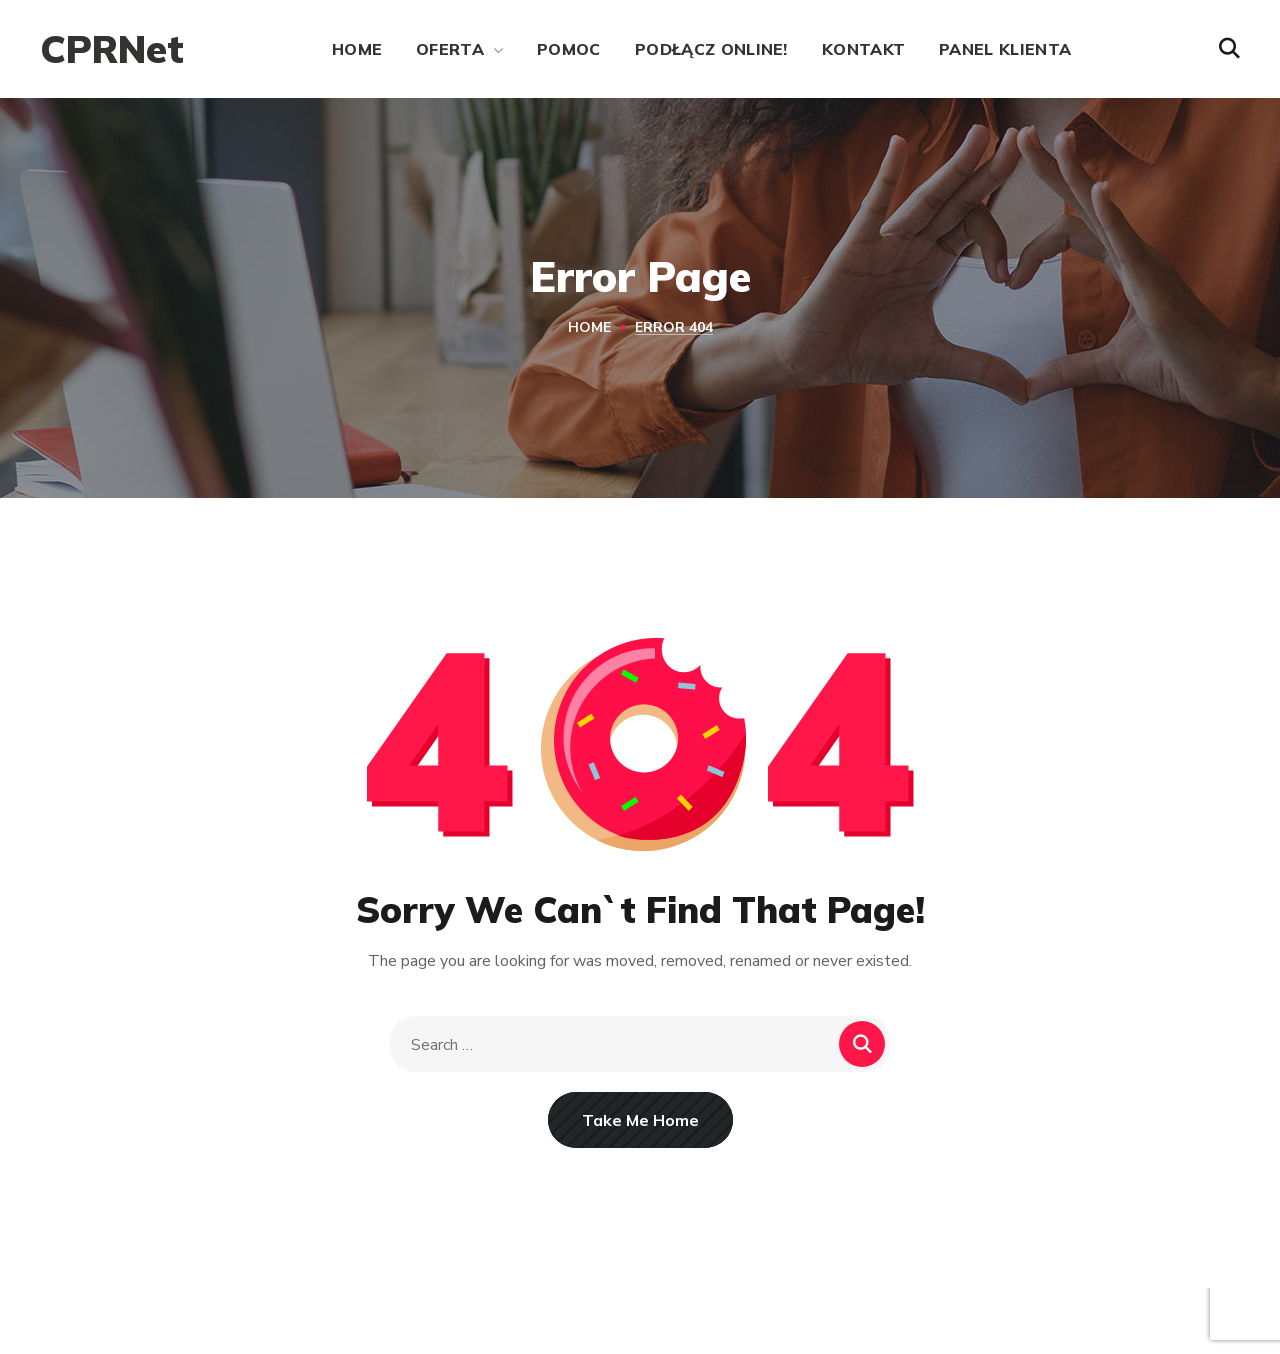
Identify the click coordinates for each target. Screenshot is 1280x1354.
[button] (1229, 49)
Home (589, 327)
